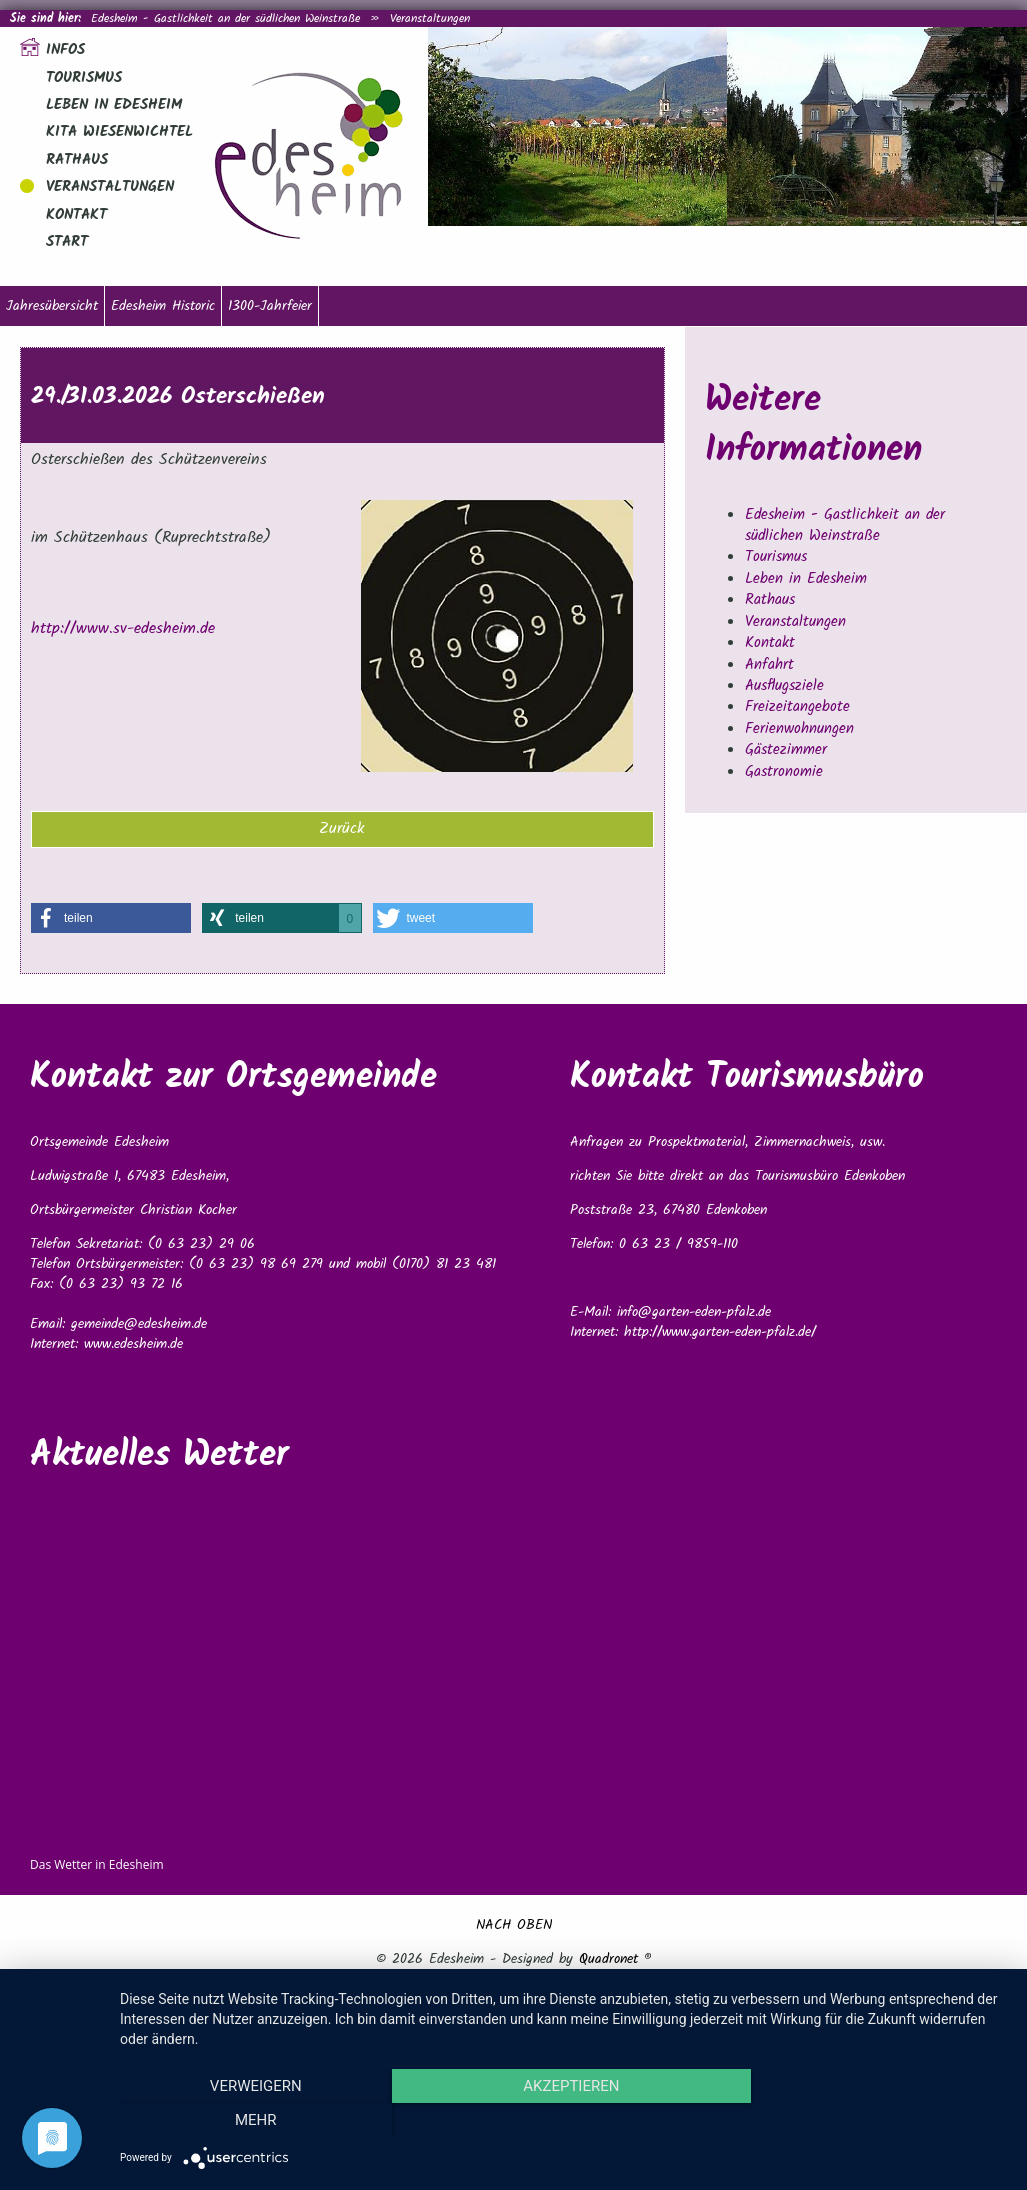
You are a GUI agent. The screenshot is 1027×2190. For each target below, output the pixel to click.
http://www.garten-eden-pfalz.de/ (720, 1332)
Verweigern (253, 2121)
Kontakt (76, 215)
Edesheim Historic (163, 306)
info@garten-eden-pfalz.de (694, 1312)
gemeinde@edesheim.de (139, 1324)
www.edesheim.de (133, 1344)
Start (67, 242)
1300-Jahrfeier (270, 306)
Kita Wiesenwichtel (119, 132)
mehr (874, 2121)
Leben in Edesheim (114, 105)
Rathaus (77, 160)
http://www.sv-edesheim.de (123, 628)
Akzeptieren (563, 2121)
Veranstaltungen (430, 18)
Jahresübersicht (52, 306)
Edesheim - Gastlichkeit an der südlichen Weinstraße (225, 18)
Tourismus (84, 78)
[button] (111, 918)
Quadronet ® (615, 1959)
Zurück (342, 828)
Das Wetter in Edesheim (97, 1864)
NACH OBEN (514, 1925)
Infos (65, 50)
